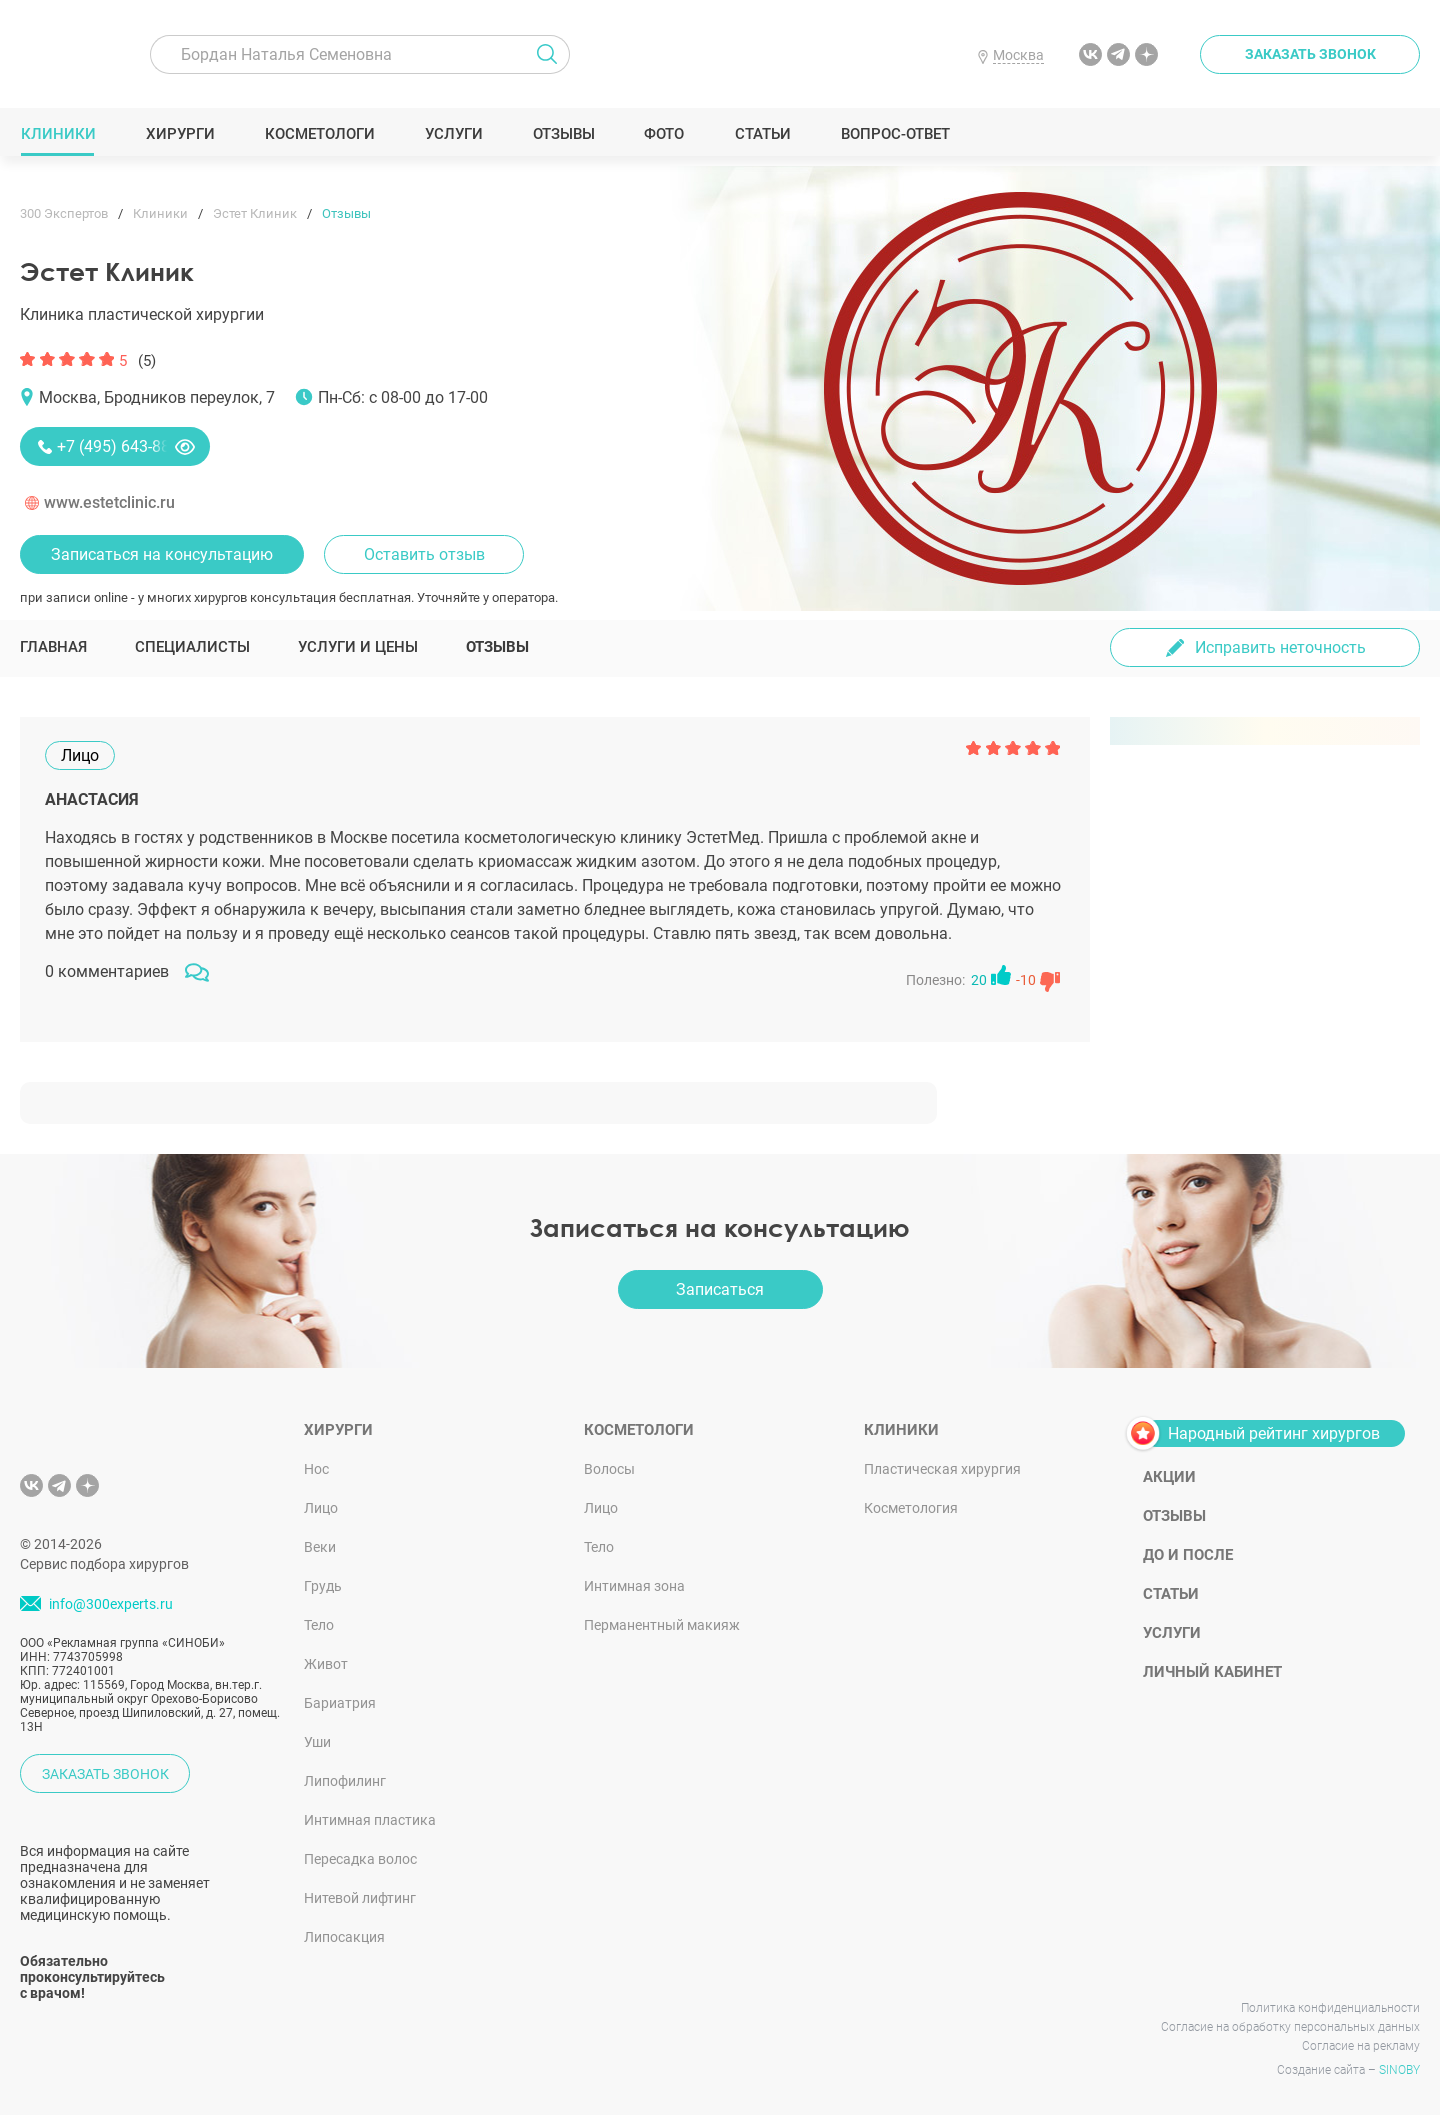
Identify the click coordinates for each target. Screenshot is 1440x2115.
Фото (663, 134)
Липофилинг (345, 1781)
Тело (319, 1625)
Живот (326, 1664)
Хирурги (180, 134)
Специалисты (192, 647)
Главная (53, 647)
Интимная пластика (370, 1820)
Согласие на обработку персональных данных (1290, 2027)
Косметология (911, 1508)
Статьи (762, 134)
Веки (320, 1547)
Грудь (323, 1586)
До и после (1188, 1555)
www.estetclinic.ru (109, 502)
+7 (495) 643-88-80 (124, 446)
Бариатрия (340, 1703)
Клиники (58, 134)
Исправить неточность (1280, 647)
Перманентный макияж (662, 1625)
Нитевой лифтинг (360, 1898)
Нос (316, 1469)
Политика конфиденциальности (1330, 2008)
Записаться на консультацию (162, 554)
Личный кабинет (1212, 1672)
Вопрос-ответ (894, 134)
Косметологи (319, 134)
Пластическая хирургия (942, 1469)
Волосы (609, 1469)
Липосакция (344, 1937)
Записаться (720, 1289)
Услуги (453, 134)
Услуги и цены (358, 647)
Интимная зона (634, 1586)
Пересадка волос (360, 1859)
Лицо (321, 1508)
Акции (1169, 1477)
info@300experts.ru (111, 1604)
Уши (317, 1742)
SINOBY (1399, 2070)
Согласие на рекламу (1361, 2046)
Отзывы (563, 134)
